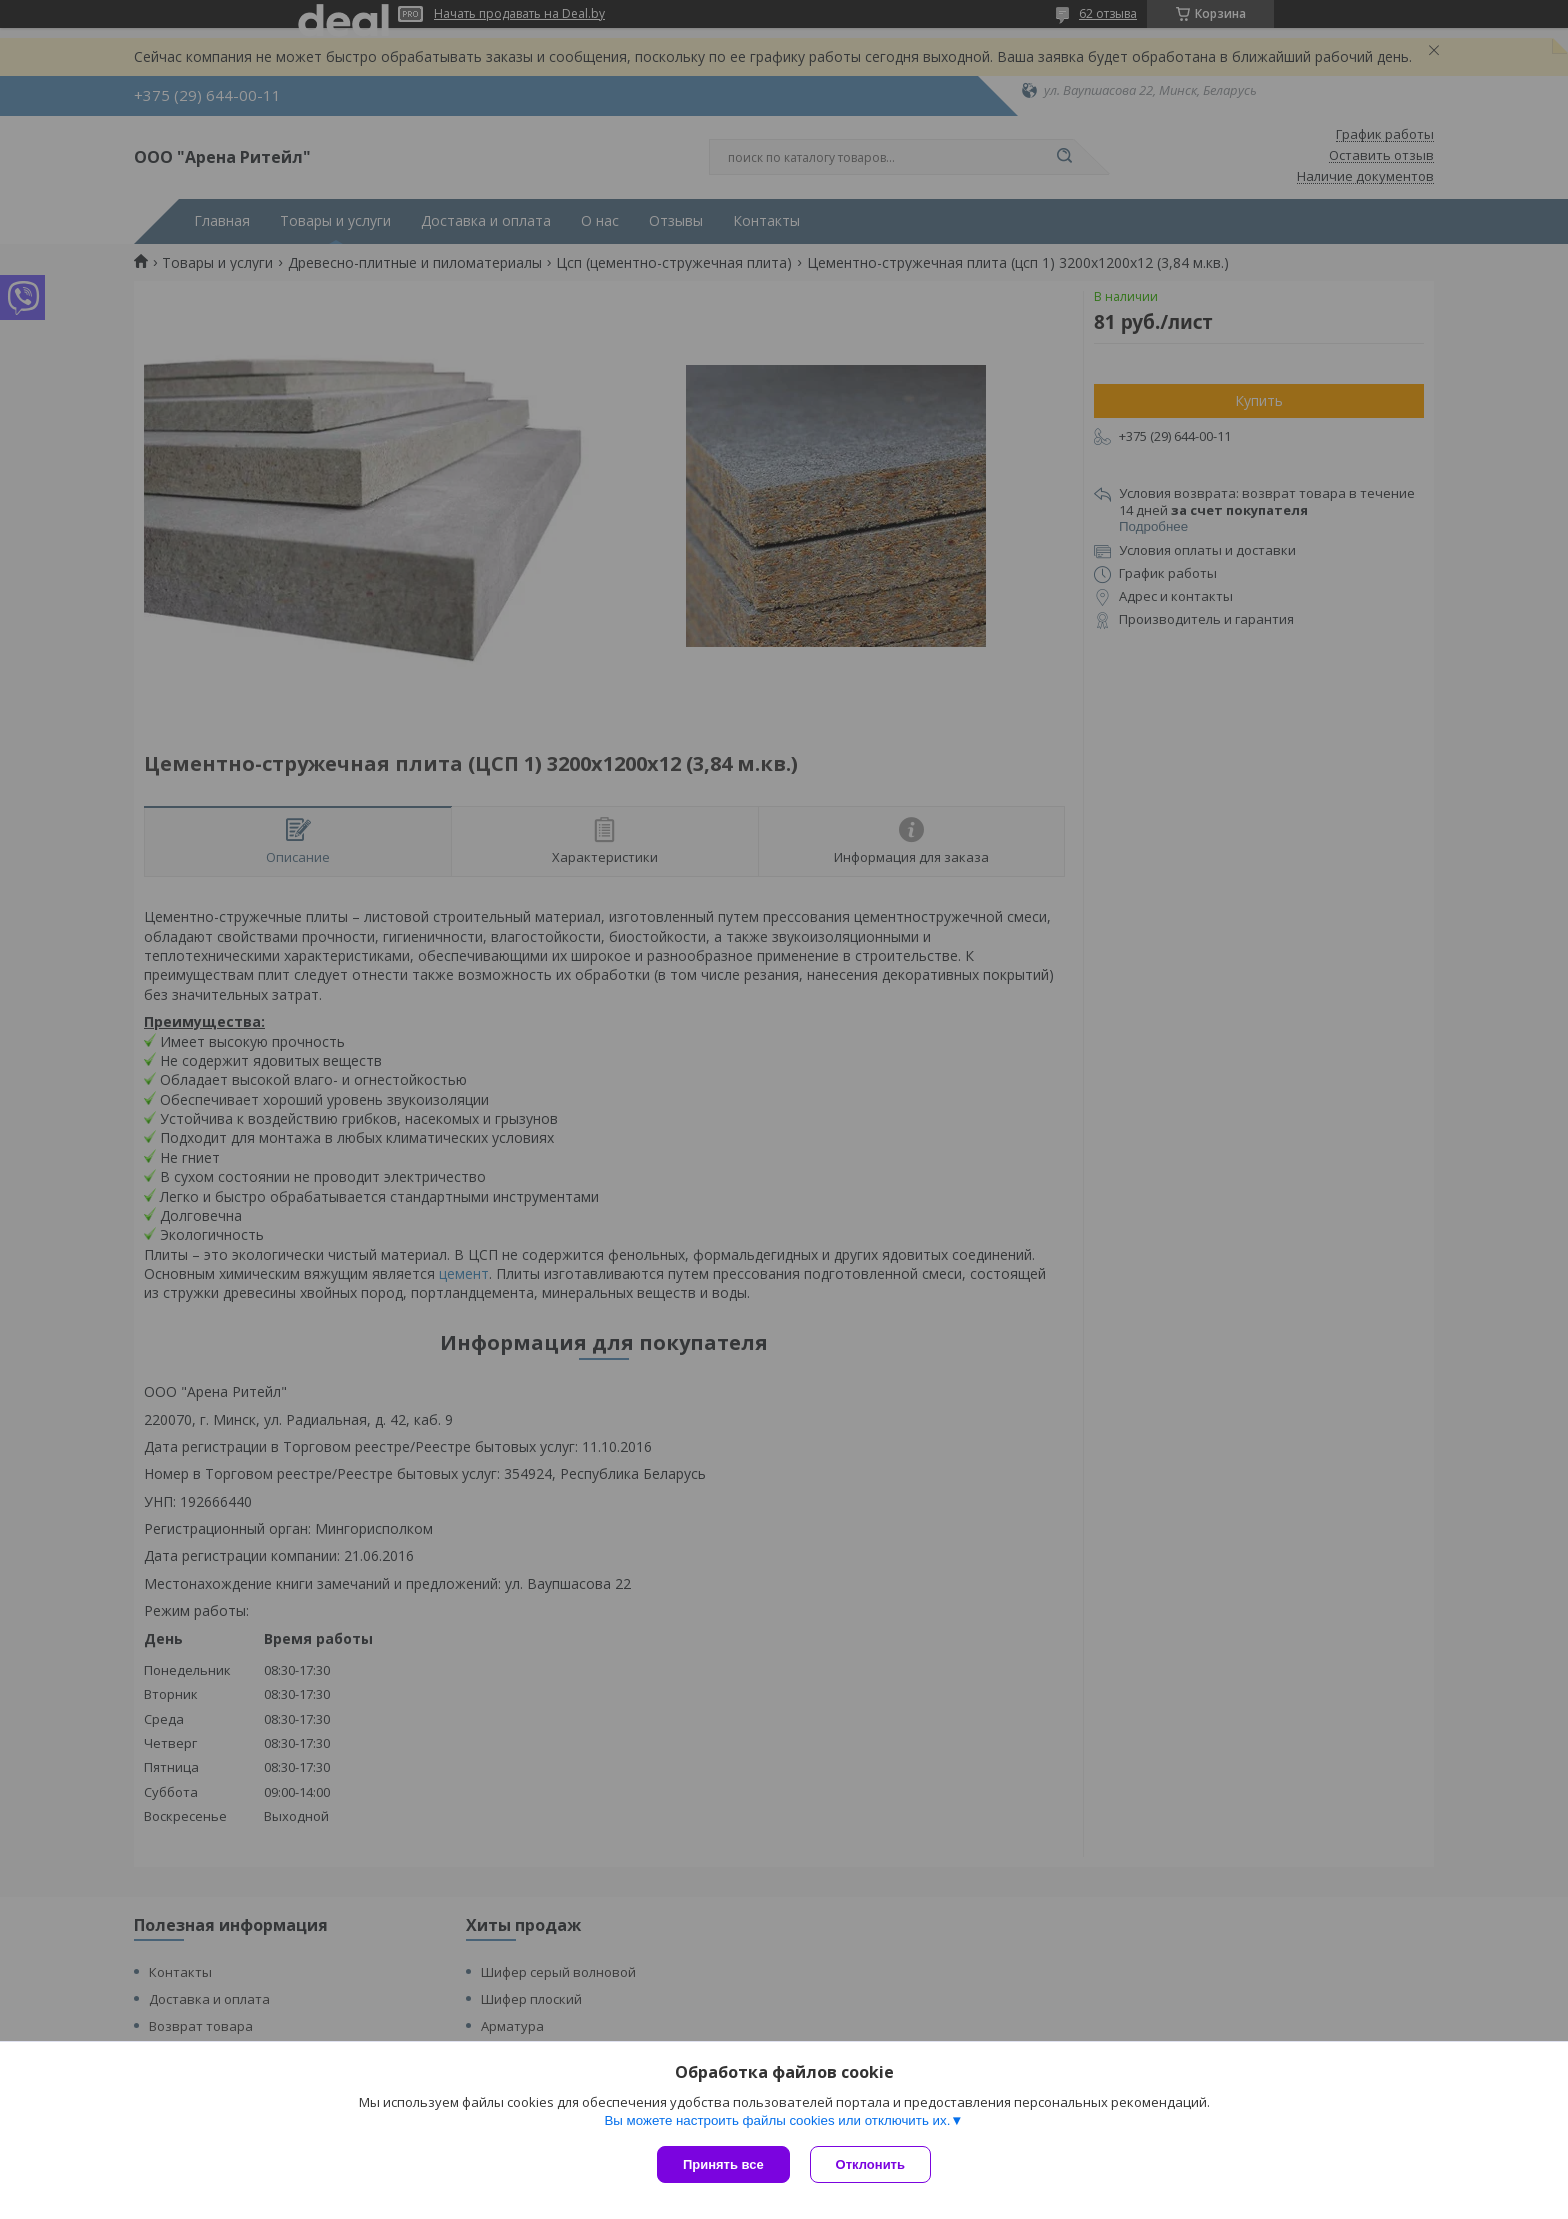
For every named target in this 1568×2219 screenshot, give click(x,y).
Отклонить (870, 2164)
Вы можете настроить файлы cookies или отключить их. (777, 2120)
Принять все (723, 2164)
